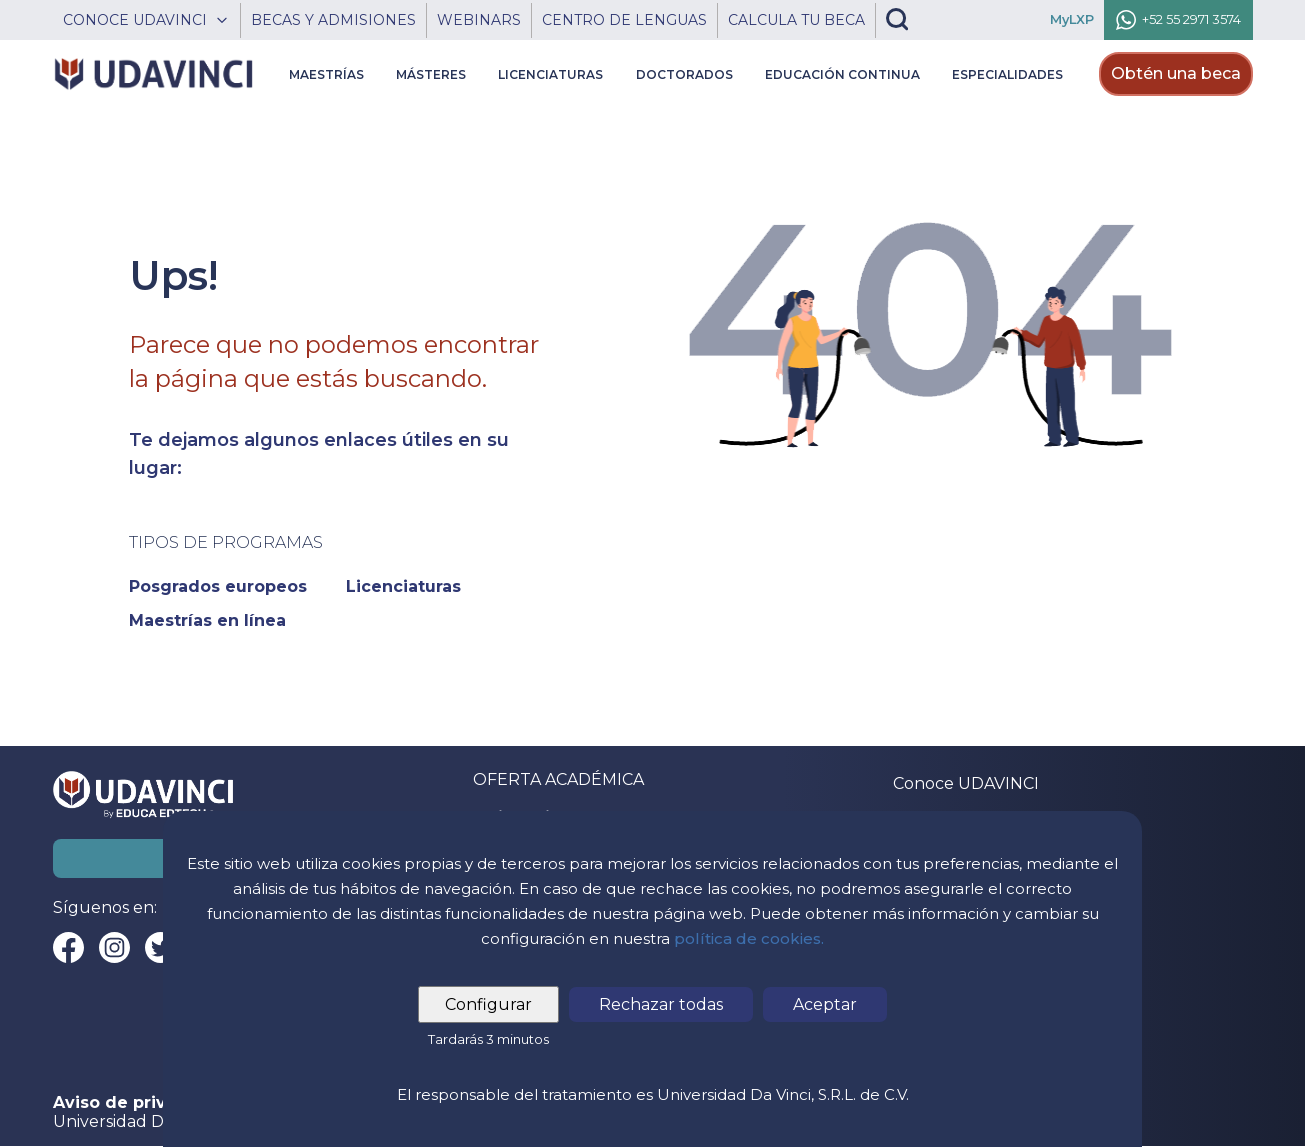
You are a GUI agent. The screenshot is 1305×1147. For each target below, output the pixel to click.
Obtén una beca (1176, 73)
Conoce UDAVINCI (966, 783)
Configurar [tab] (488, 1004)
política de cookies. (749, 938)
